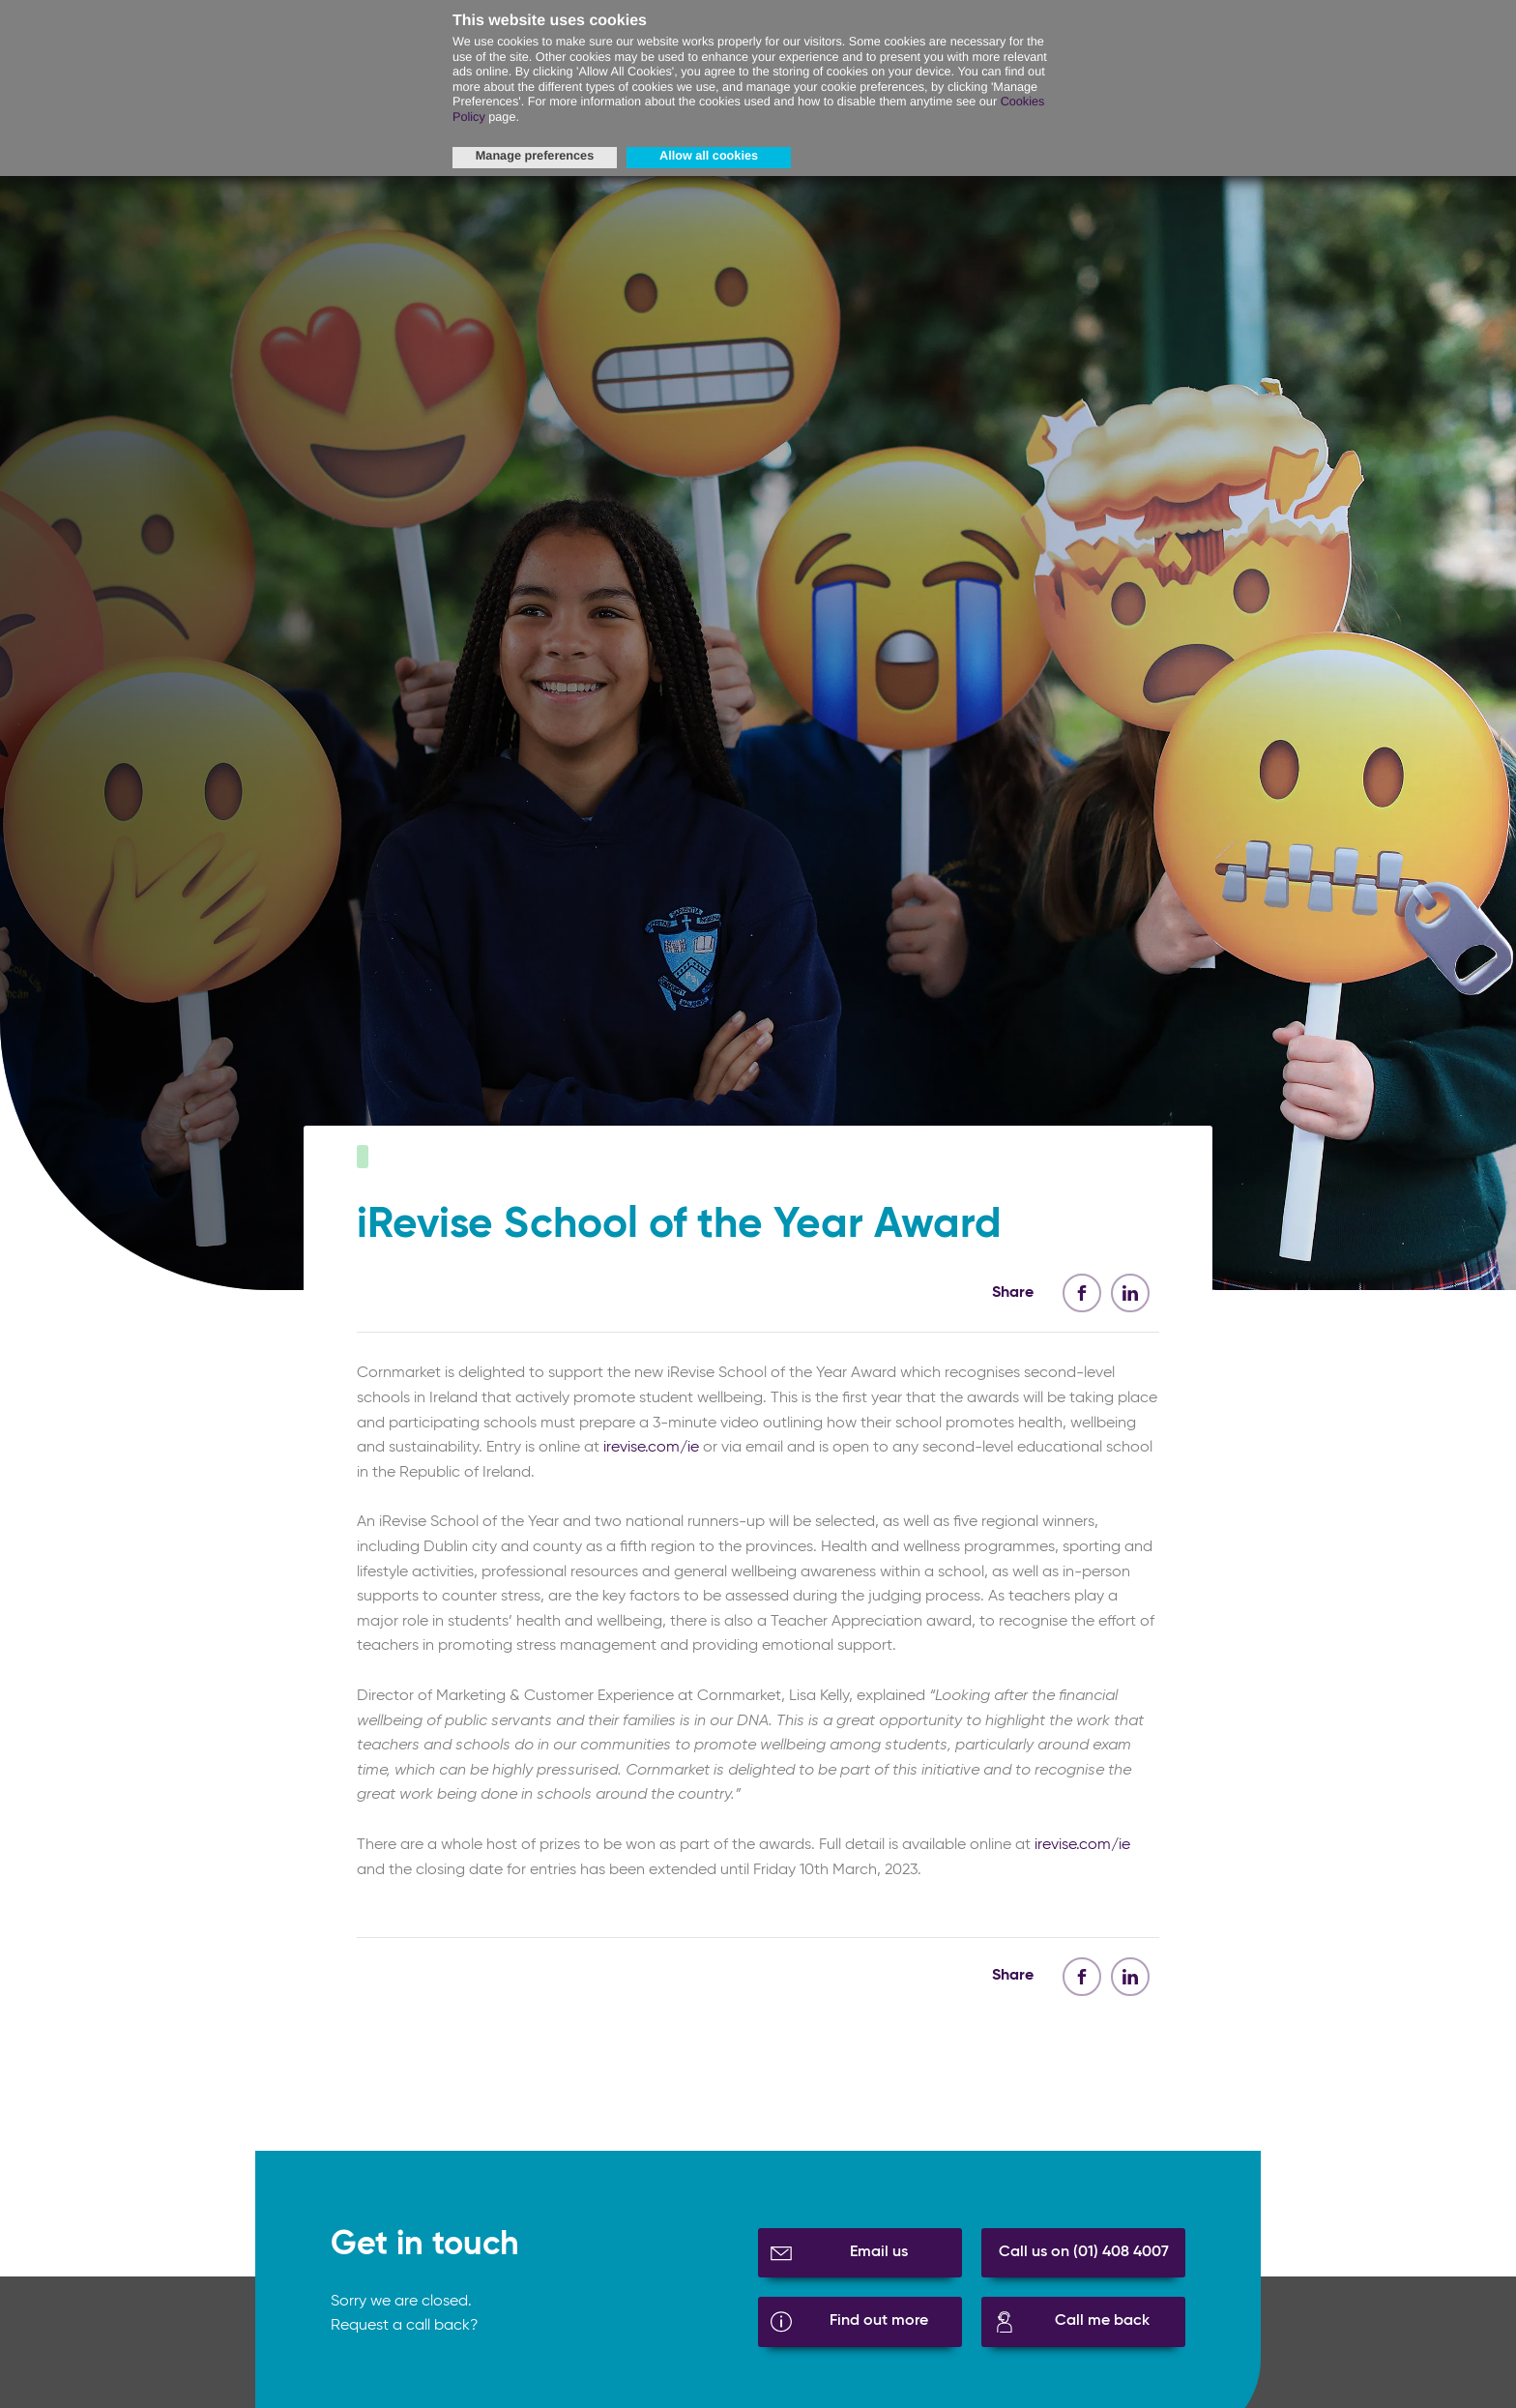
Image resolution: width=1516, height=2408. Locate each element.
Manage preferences (535, 155)
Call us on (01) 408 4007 (1084, 2263)
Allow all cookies (708, 155)
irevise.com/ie (651, 1458)
